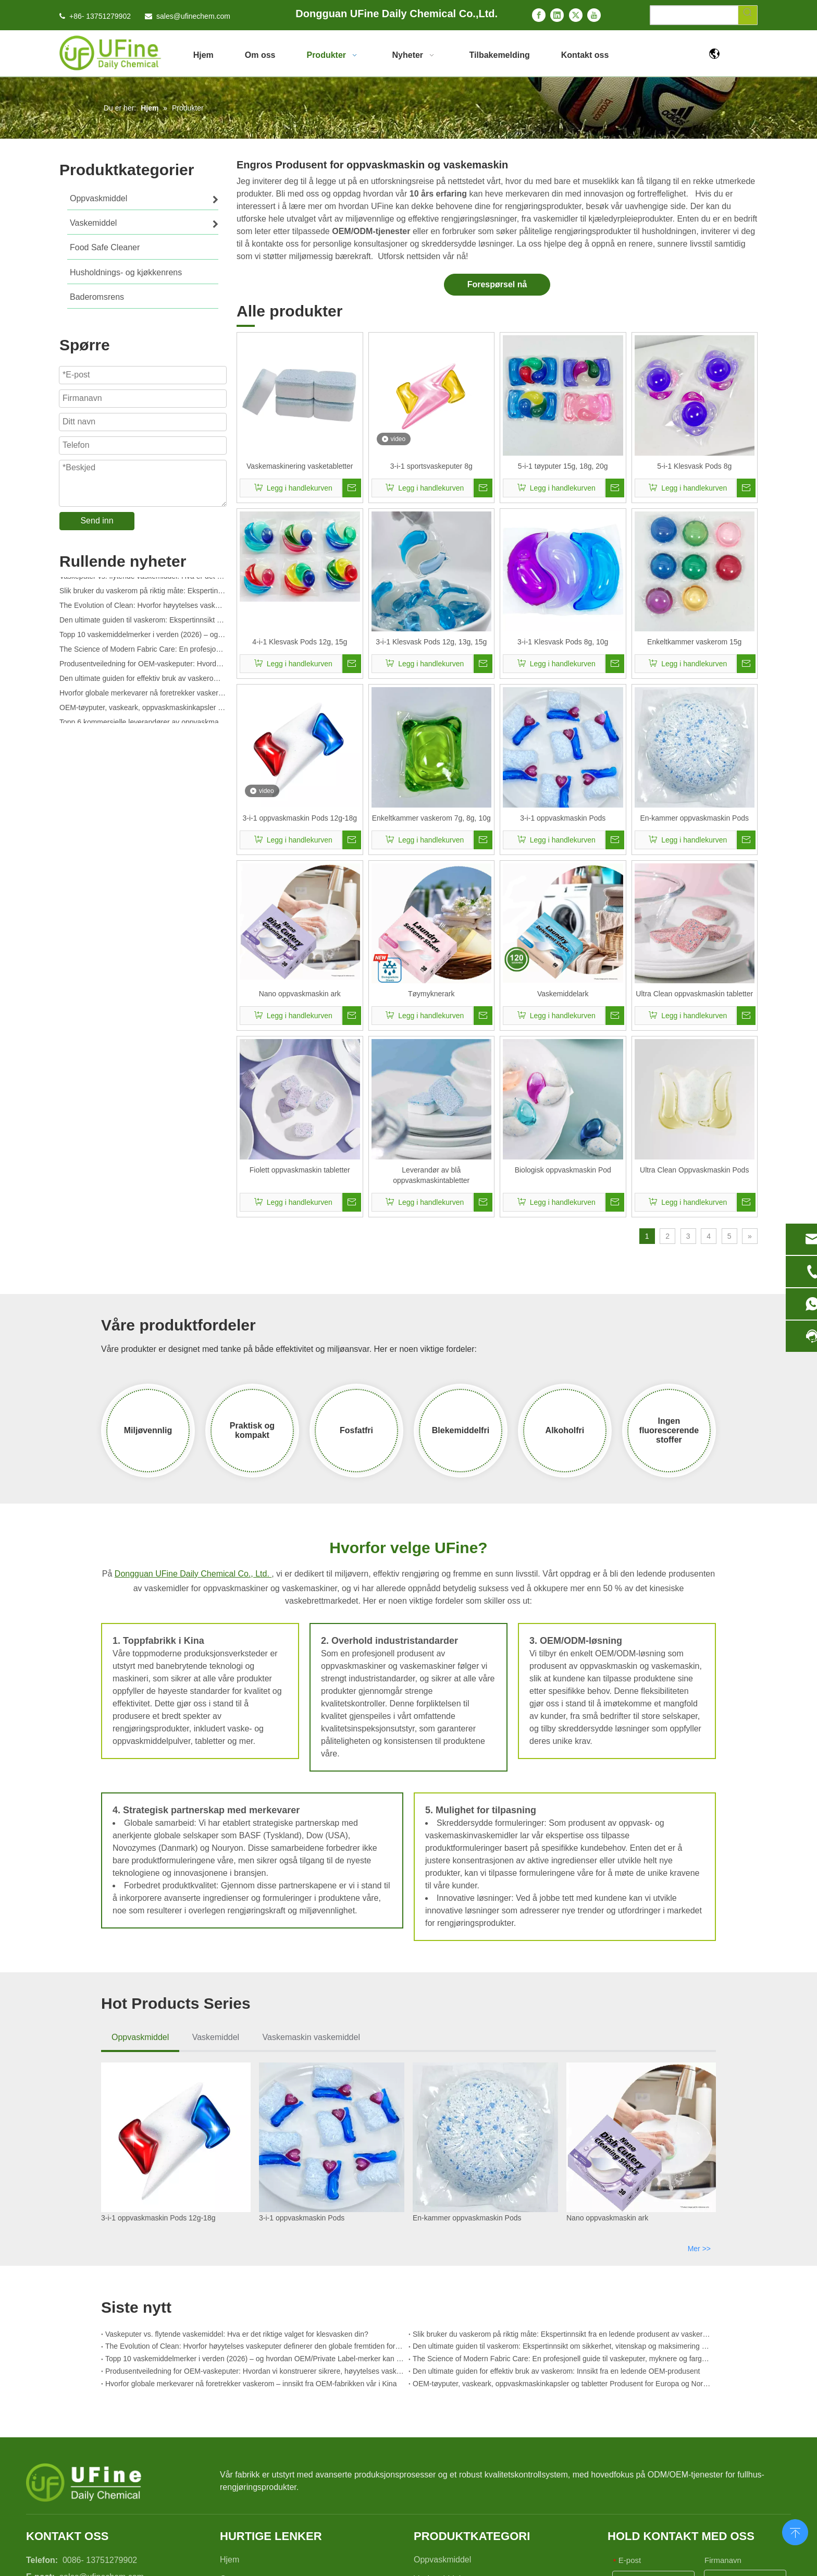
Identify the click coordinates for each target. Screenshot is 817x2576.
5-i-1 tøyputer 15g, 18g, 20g (563, 466)
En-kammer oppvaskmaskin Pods (694, 818)
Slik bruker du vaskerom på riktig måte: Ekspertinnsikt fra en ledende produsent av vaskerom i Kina (142, 594)
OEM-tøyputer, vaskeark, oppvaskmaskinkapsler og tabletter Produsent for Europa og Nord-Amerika (142, 711)
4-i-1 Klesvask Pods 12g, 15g (299, 642)
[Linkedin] (557, 15)
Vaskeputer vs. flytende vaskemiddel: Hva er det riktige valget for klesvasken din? (142, 580)
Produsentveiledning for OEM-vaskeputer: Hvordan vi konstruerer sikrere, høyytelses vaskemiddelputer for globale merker (142, 667)
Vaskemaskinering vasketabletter (299, 466)
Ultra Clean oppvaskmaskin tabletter (694, 994)
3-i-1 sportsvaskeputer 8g (431, 466)
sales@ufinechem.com (193, 16)
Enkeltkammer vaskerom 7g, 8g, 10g (431, 818)
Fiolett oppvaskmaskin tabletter (300, 1170)
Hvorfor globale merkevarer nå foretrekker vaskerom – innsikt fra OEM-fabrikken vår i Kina (142, 696)
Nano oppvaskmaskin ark (300, 994)
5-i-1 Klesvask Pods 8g (694, 466)
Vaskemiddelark (563, 994)
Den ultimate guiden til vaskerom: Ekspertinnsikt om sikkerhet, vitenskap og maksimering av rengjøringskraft (142, 623)
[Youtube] (594, 15)
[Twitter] (576, 15)
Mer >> (699, 2248)
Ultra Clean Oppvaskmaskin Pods (694, 1170)
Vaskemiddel (215, 2037)
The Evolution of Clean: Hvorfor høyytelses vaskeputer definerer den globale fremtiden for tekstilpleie (142, 609)
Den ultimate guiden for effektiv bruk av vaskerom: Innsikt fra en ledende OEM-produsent (142, 682)
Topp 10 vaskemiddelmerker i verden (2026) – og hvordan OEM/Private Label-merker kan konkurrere (142, 638)
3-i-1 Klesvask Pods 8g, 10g (562, 642)
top (795, 2531)
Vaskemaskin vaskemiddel (311, 2037)
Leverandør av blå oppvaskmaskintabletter (431, 1175)
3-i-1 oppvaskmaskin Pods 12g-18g (300, 818)
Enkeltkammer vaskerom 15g (694, 642)
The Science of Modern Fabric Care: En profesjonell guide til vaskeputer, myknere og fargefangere (142, 653)
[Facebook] (539, 15)
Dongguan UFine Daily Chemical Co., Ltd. (193, 1573)
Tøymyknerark (431, 994)
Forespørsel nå (497, 284)
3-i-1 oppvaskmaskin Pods (562, 818)
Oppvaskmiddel (140, 2037)
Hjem (229, 2559)
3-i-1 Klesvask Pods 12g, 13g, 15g (431, 642)
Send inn (96, 520)
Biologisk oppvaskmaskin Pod (563, 1170)
